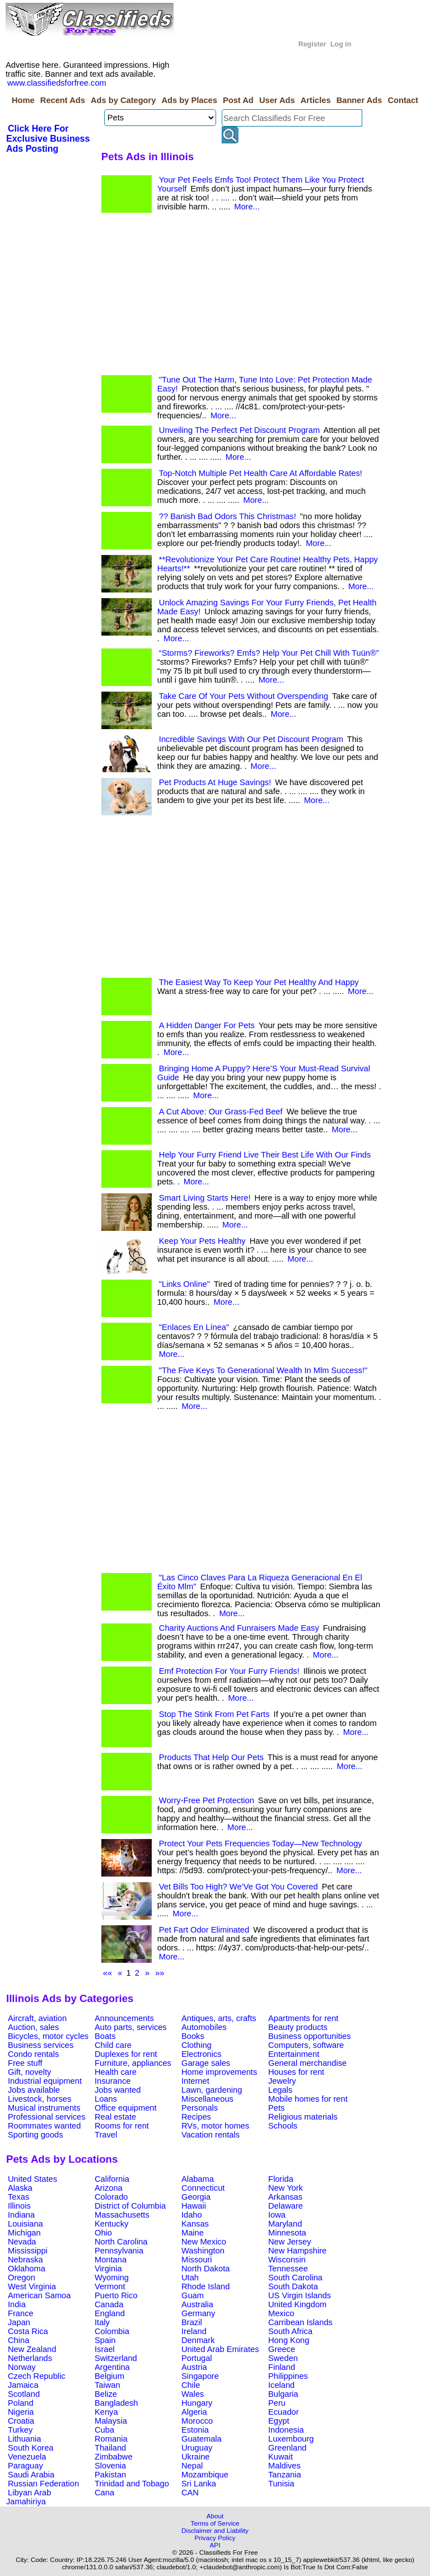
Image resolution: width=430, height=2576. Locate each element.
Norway (22, 2367)
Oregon (21, 2277)
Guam (192, 2295)
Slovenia (110, 2465)
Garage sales (205, 2063)
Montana (111, 2259)
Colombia (112, 2331)
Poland (21, 2402)
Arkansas (285, 2196)
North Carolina (121, 2241)
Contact (402, 100)
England (110, 2313)
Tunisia (281, 2483)
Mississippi (28, 2250)
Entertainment (293, 2054)
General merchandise (307, 2063)
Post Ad (238, 100)
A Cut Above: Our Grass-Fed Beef (221, 1111)
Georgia (196, 2196)
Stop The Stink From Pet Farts (214, 1714)
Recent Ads (62, 100)
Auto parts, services (131, 2027)
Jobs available (34, 2089)
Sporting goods (35, 2134)
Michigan (24, 2232)
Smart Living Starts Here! (205, 1197)
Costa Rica (28, 2331)
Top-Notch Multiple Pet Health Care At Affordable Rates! (260, 473)
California (112, 2178)
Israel (105, 2349)
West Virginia (32, 2286)
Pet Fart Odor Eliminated (204, 1929)
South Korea (30, 2447)
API (215, 2545)
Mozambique (204, 2474)
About (215, 2515)
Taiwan (107, 2385)
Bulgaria (283, 2394)
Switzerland (116, 2358)
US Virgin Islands (299, 2295)
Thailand (110, 2447)
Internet (195, 2080)
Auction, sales (33, 2027)
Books (192, 2036)
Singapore (200, 2376)
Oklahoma (26, 2268)
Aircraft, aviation (37, 2018)
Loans (106, 2098)
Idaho (191, 2214)
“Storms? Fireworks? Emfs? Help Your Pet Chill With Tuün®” (269, 652)
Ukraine (195, 2456)
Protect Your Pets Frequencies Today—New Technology (260, 1843)
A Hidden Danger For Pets (207, 1025)
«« (107, 1972)
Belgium (109, 2376)
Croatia (21, 2420)
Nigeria (21, 2411)
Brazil (191, 2322)
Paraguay (25, 2465)
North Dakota (205, 2268)
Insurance (112, 2080)
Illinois (19, 2205)
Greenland (287, 2447)
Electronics (201, 2054)
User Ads (277, 100)
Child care (113, 2045)
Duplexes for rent (126, 2054)
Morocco (197, 2420)
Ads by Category (123, 100)
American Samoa (39, 2295)
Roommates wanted (44, 2125)
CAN (190, 2492)
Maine (192, 2232)
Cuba (104, 2429)
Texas (18, 2196)
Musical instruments (44, 2107)
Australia (197, 2304)
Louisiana (25, 2223)
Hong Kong (288, 2340)
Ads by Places (189, 100)
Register (312, 44)
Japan (19, 2322)
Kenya (106, 2411)
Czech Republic (37, 2376)
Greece (281, 2349)
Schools (282, 2125)
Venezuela (27, 2456)
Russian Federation (43, 2483)
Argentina (112, 2367)
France (21, 2313)
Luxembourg (291, 2438)
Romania (111, 2438)
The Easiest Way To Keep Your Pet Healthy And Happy (259, 982)
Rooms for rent (122, 2125)
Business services (40, 2045)
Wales (192, 2394)
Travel (106, 2134)
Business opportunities (309, 2036)
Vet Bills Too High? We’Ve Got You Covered (238, 1886)
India (17, 2304)
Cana (104, 2492)
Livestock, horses (39, 2098)
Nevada (22, 2241)
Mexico (281, 2313)
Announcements (124, 2018)
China (18, 2340)
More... (247, 206)
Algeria (194, 2411)
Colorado (111, 2196)
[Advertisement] (241, 296)
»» (159, 1972)
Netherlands (30, 2358)
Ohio (103, 2232)
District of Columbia (130, 2205)
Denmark (197, 2340)
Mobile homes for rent (308, 2098)
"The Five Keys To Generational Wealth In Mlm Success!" (263, 1370)
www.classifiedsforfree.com (56, 82)
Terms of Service (214, 2523)
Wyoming (112, 2277)
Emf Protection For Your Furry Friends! (229, 1671)
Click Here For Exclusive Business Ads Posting (48, 138)
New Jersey (289, 2241)
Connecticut (203, 2187)
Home (23, 100)
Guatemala (201, 2438)
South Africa (290, 2331)
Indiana (21, 2214)
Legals (280, 2089)
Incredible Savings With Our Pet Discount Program (251, 739)
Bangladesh (116, 2402)
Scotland (24, 2394)
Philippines (288, 2376)
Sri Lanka (198, 2483)
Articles (316, 100)
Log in (340, 44)
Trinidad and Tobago (132, 2483)
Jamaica (23, 2385)
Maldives (284, 2465)
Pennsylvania (119, 2250)
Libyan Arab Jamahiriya (28, 2497)
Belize (106, 2394)
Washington (203, 2250)
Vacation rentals (210, 2134)
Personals (199, 2107)
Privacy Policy (215, 2537)
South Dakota (293, 2286)
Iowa (277, 2214)
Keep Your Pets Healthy (202, 1240)
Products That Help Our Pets (211, 1757)
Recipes (196, 2116)
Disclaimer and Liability (215, 2530)
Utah (190, 2277)
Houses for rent (296, 2072)
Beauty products (298, 2027)
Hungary (196, 2402)
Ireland (194, 2331)
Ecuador (283, 2411)
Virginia (108, 2268)
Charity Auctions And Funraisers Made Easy (239, 1627)
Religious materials (303, 2116)
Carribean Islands (300, 2322)
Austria (194, 2367)
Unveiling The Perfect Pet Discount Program (239, 430)
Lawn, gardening (211, 2089)
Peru (277, 2402)
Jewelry (282, 2080)
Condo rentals (33, 2054)
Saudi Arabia (31, 2474)
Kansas (195, 2223)
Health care (116, 2072)
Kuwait (280, 2456)
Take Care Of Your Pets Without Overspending (243, 696)
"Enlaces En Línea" (194, 1327)
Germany (198, 2313)
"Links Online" (184, 1284)
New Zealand (32, 2349)
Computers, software (306, 2045)
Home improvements (219, 2072)
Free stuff (25, 2063)
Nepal (192, 2465)
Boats (105, 2036)
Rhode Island (205, 2286)
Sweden (283, 2358)
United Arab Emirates (220, 2349)
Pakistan (110, 2474)
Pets (276, 2107)
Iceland (281, 2385)
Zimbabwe (114, 2456)
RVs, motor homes (215, 2125)
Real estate (115, 2116)
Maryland (285, 2223)
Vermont (110, 2286)
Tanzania (284, 2474)
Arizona (109, 2187)
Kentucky (111, 2223)
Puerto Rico (116, 2295)
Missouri (196, 2259)
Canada (109, 2304)
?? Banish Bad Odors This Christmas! (227, 516)
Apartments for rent (303, 2018)
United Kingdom (297, 2304)
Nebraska (25, 2259)
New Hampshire (297, 2250)
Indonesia (286, 2429)
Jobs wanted (118, 2089)
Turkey (20, 2429)
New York (285, 2187)
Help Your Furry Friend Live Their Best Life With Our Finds (265, 1154)
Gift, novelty (29, 2072)
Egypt (278, 2420)
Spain (105, 2340)
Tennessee (288, 2268)
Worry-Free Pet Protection (206, 1800)
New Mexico (203, 2241)
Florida (280, 2178)
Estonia (195, 2429)
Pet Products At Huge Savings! (215, 782)
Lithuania (24, 2438)
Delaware (285, 2205)
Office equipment (126, 2107)
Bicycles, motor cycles (48, 2036)
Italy (102, 2322)
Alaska (20, 2187)
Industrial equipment (45, 2080)
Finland (281, 2367)
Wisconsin (287, 2259)
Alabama (197, 2178)
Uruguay (196, 2447)
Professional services (46, 2116)
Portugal (196, 2358)
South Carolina (295, 2277)
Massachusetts (122, 2214)
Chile (190, 2385)
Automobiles (204, 2027)
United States (32, 2178)
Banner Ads (359, 100)
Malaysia (111, 2420)
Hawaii (193, 2205)
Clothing (196, 2045)
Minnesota (287, 2232)
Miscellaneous (207, 2098)
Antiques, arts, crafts (218, 2018)
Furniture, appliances (133, 2063)
